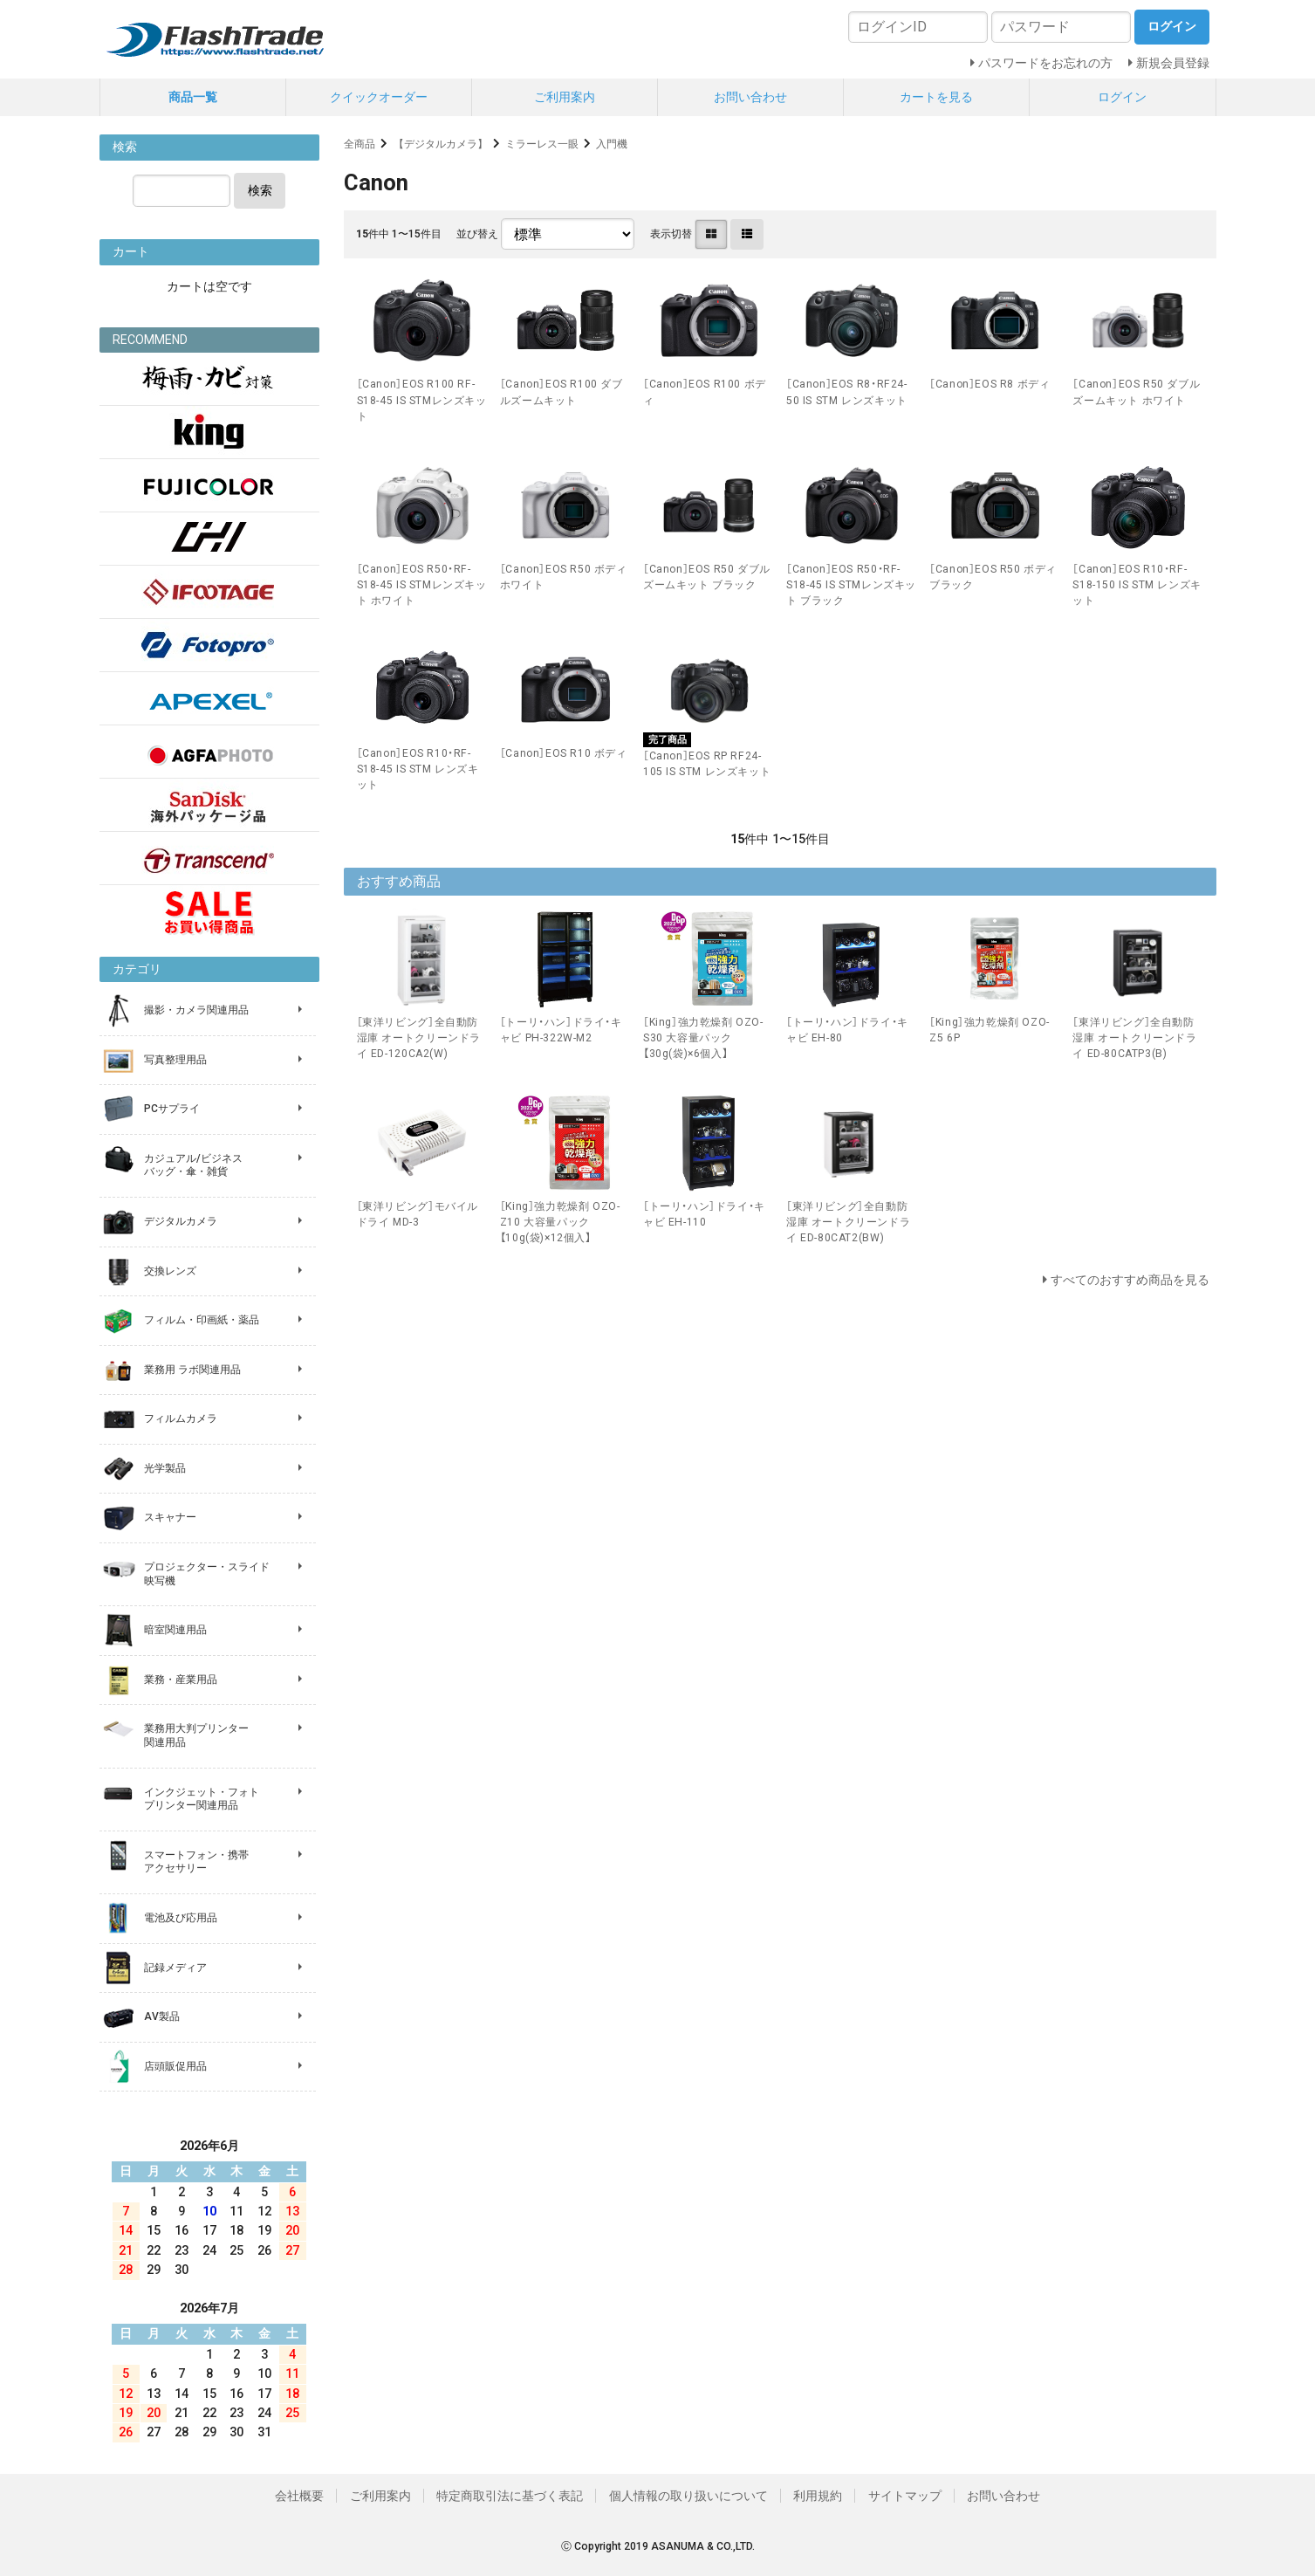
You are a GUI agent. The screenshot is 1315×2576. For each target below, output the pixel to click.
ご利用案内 (564, 97)
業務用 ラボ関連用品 (192, 1370)
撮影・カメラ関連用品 (196, 1010)
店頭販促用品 (175, 2066)
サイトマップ (905, 2496)
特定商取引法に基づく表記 (509, 2496)
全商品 (359, 144)
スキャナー (170, 1517)
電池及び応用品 (180, 1918)
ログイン (1122, 97)
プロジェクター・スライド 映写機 (207, 1574)
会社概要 (299, 2496)
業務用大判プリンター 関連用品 (196, 1735)
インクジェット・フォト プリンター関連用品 (201, 1799)
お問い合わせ (750, 97)
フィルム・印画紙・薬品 (201, 1320)
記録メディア (175, 1967)
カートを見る (936, 97)
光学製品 (165, 1468)
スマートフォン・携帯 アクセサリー (196, 1862)
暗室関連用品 (175, 1630)
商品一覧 (192, 97)
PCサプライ (172, 1109)
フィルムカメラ (180, 1418)
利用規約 (817, 2496)
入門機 (611, 144)
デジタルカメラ (180, 1221)
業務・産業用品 (180, 1679)
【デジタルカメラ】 (441, 144)
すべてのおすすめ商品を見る (1130, 1280)
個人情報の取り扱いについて (688, 2496)
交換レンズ (170, 1271)
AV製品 (162, 2016)
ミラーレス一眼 (542, 144)
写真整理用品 (175, 1060)
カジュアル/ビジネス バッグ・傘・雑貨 (193, 1165)
